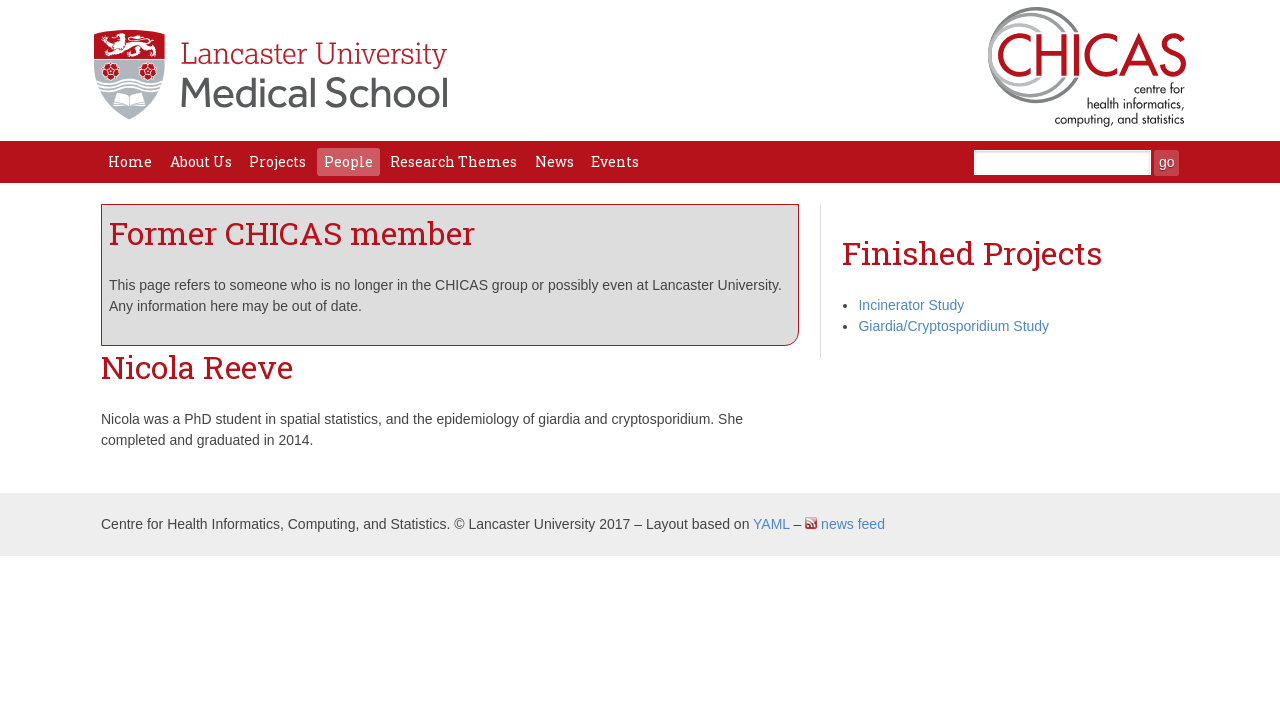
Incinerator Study (911, 305)
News (554, 161)
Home (130, 161)
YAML (771, 524)
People (348, 161)
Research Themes (453, 161)
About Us (201, 161)
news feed (845, 524)
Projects (277, 161)
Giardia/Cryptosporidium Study (953, 326)
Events (615, 161)
